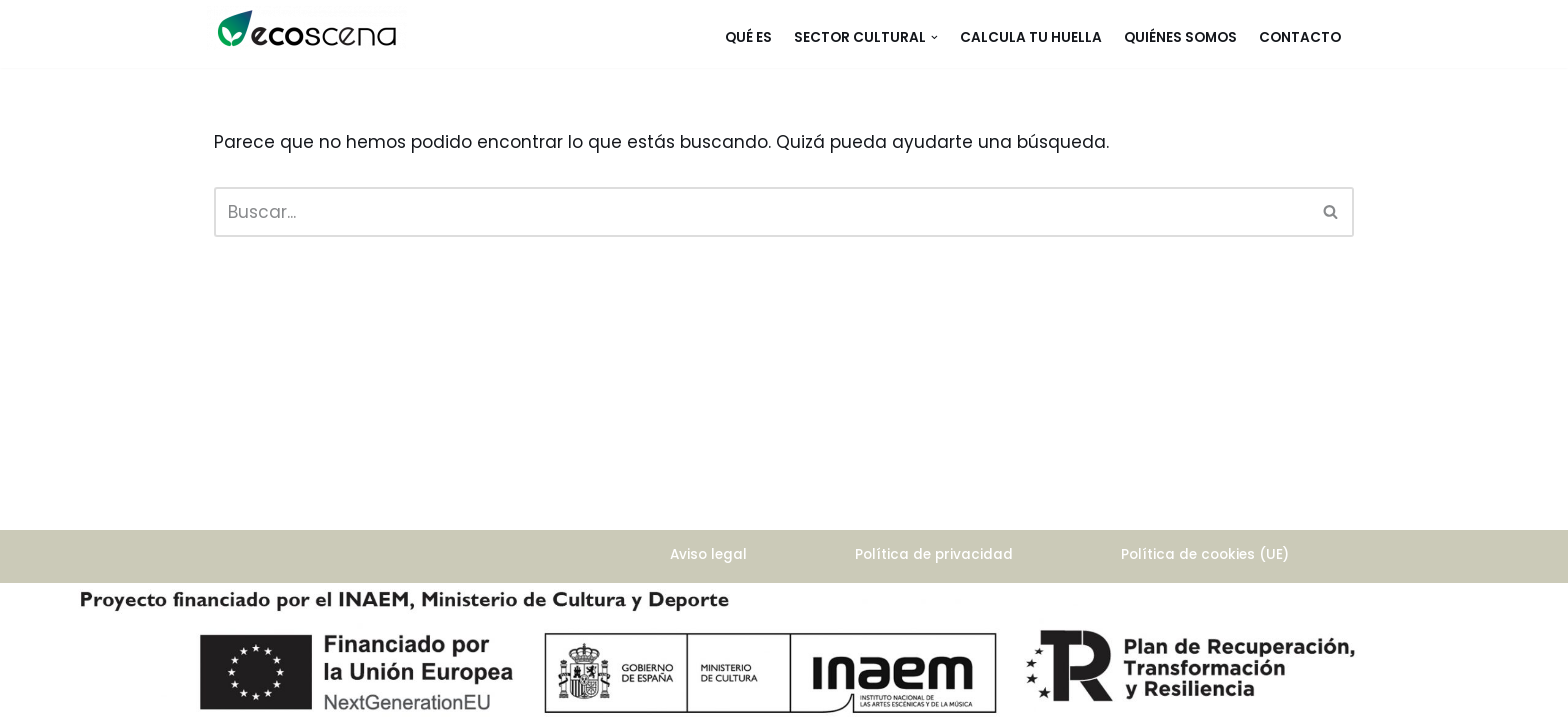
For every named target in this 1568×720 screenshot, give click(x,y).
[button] (934, 37)
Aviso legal (708, 554)
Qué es (748, 37)
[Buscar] (761, 212)
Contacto (1300, 37)
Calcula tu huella (1031, 37)
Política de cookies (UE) (1205, 554)
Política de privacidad (934, 554)
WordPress (259, 638)
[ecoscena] (307, 28)
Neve (236, 609)
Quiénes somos (1180, 37)
